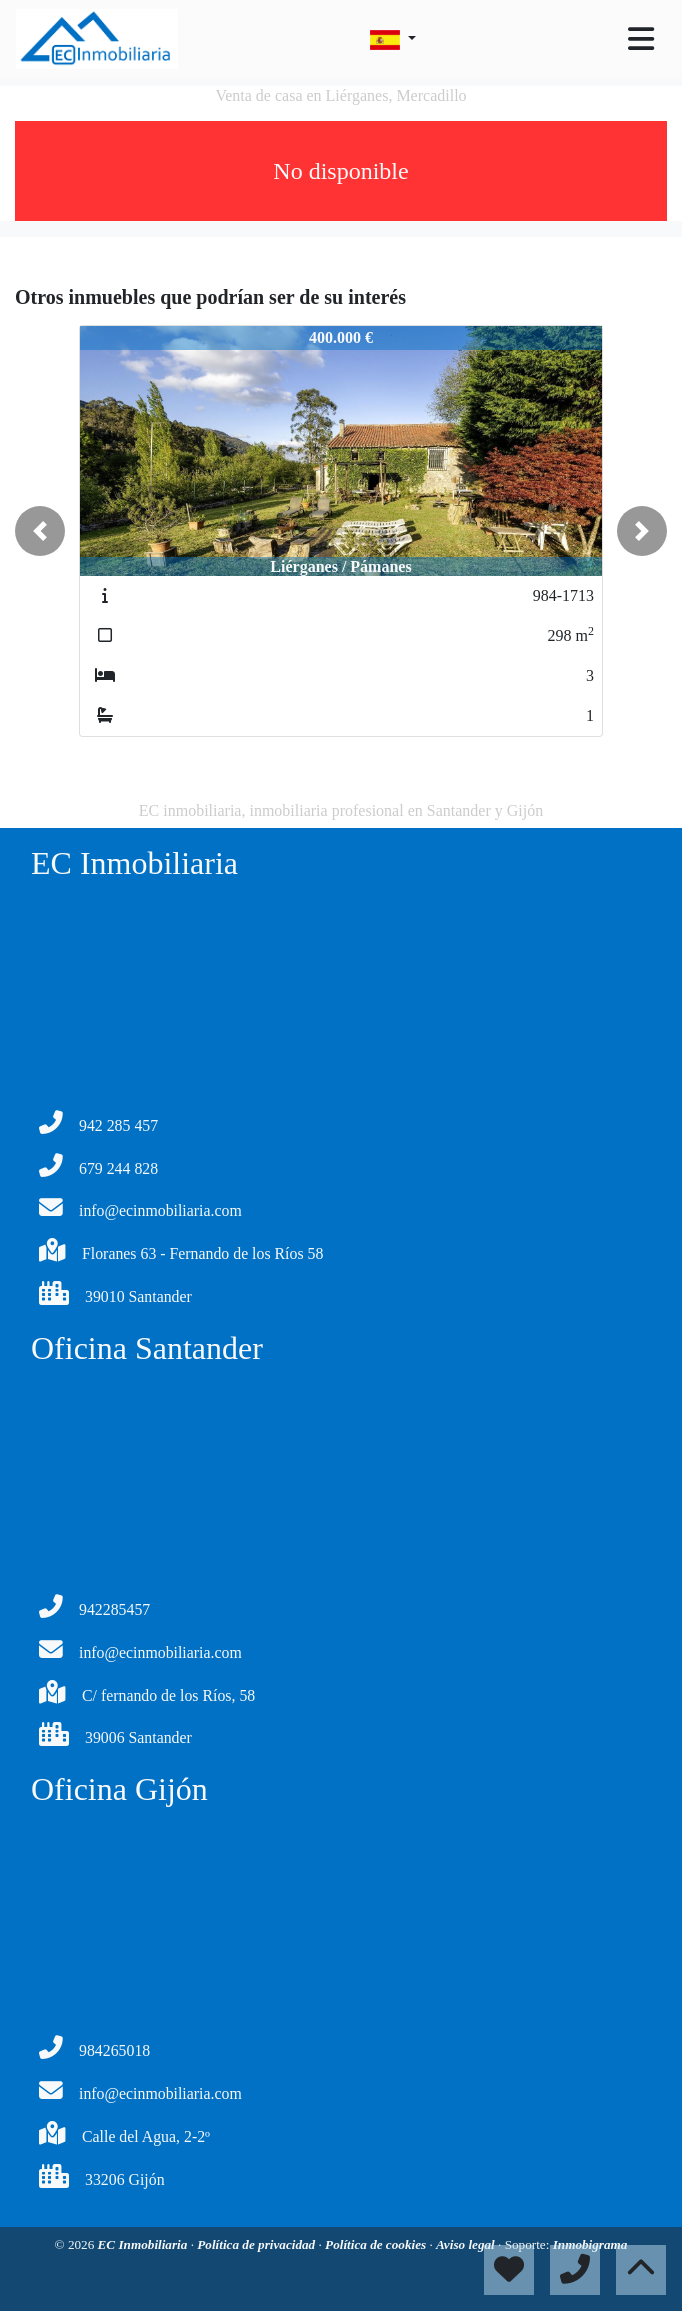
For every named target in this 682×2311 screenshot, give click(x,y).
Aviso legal (467, 2244)
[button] (40, 531)
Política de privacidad (257, 2244)
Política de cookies (377, 2244)
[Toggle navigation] (641, 39)
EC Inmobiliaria (144, 2244)
